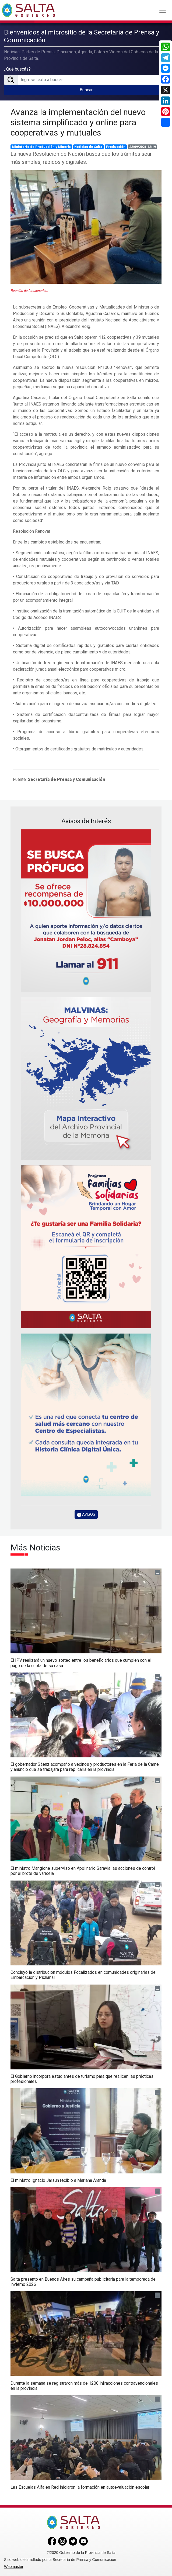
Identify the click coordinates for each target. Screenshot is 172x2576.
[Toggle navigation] (162, 10)
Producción (115, 147)
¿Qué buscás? (17, 69)
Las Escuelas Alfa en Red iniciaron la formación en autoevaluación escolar (79, 2487)
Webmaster (13, 2566)
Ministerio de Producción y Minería (41, 147)
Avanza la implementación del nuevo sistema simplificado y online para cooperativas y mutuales (78, 122)
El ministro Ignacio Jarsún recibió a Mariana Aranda (58, 2180)
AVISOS (86, 1514)
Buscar (86, 89)
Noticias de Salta (88, 147)
